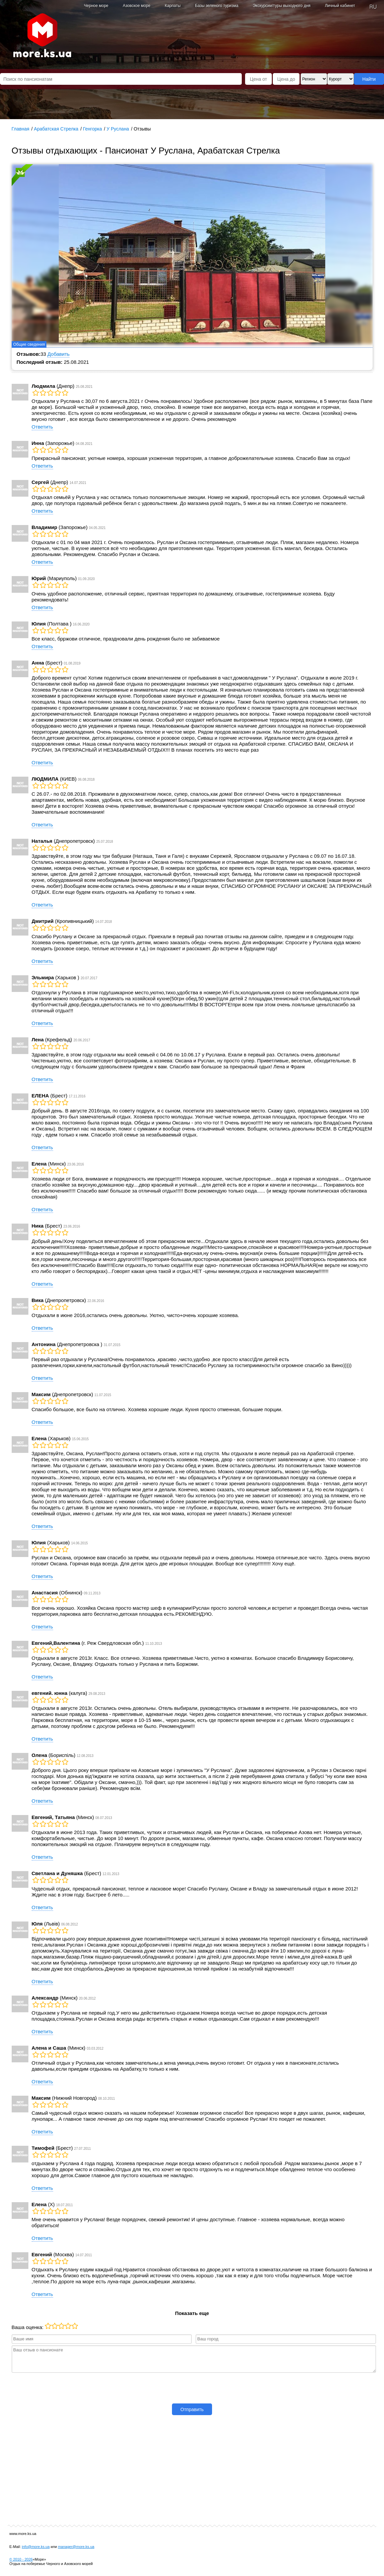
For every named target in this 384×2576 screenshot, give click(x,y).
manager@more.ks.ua (76, 2547)
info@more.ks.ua (35, 2547)
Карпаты (172, 5)
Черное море (96, 5)
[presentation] (192, 2387)
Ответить (42, 427)
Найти (369, 79)
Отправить (191, 2409)
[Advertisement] (192, 2468)
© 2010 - (21, 2559)
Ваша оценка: (28, 2327)
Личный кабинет (340, 5)
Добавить (58, 354)
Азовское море (137, 5)
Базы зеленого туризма (216, 5)
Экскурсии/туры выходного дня (282, 5)
